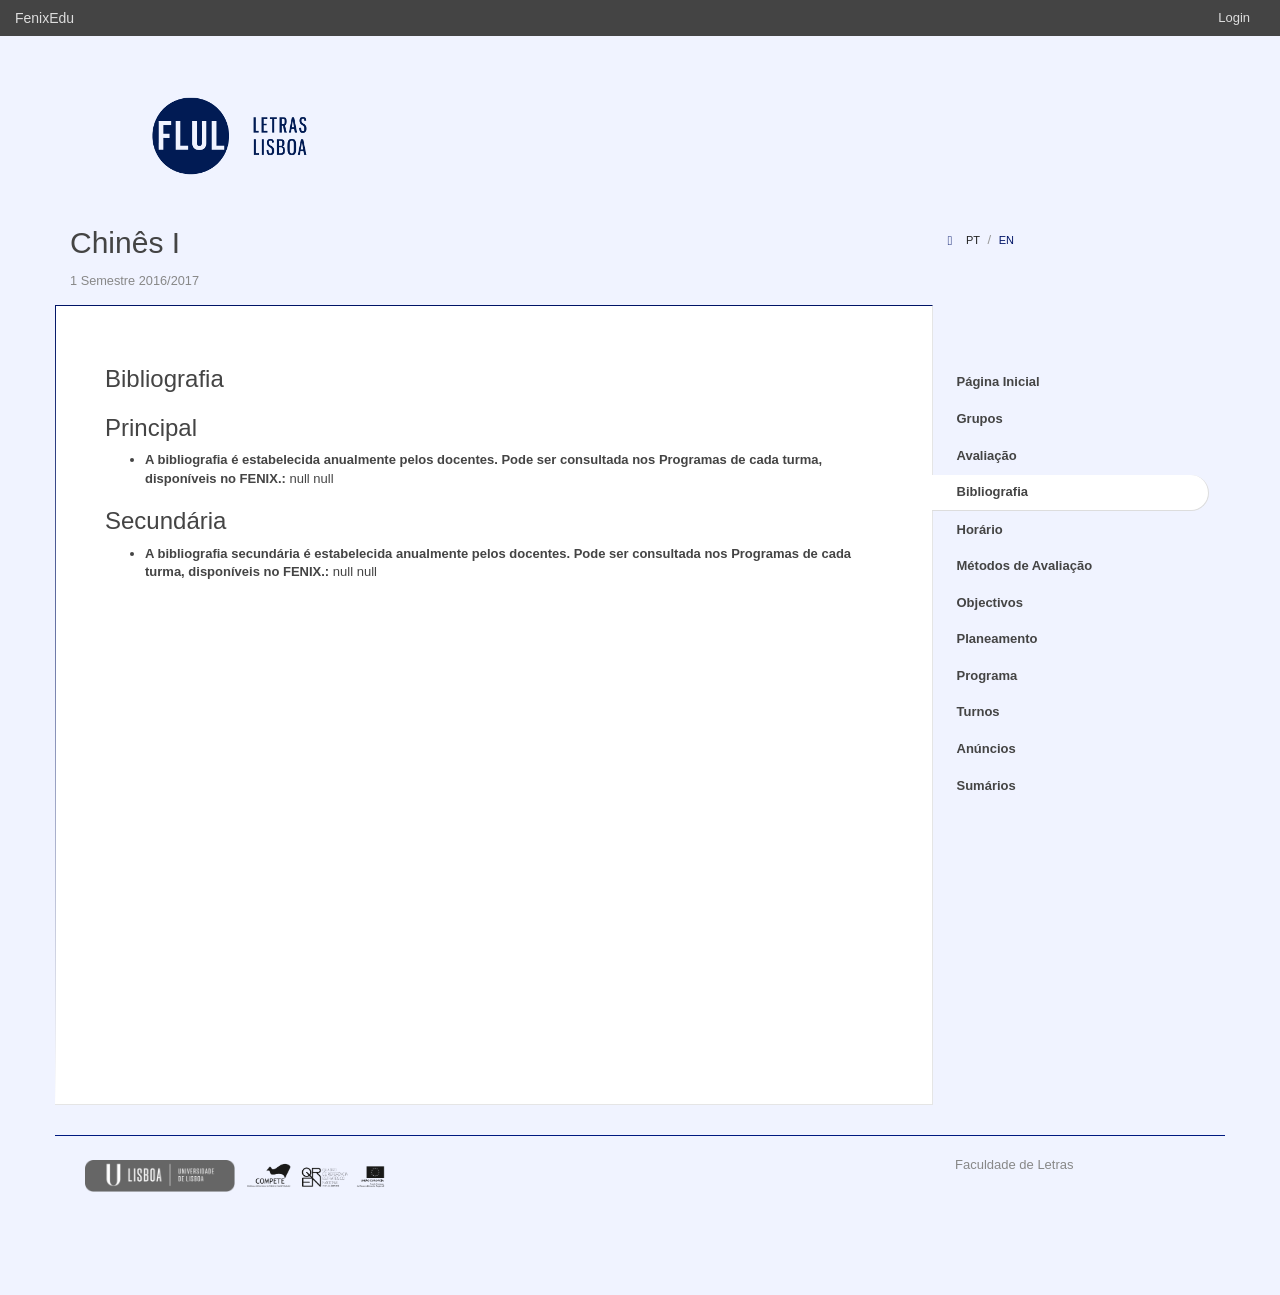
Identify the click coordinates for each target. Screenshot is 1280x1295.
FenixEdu (44, 18)
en (1006, 240)
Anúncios (986, 748)
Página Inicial (998, 381)
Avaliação (987, 455)
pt (973, 240)
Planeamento (997, 638)
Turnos (978, 711)
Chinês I (125, 242)
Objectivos (990, 602)
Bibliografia (993, 491)
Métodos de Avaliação (1025, 565)
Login (1234, 17)
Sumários (986, 785)
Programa (987, 675)
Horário (980, 529)
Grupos (980, 418)
